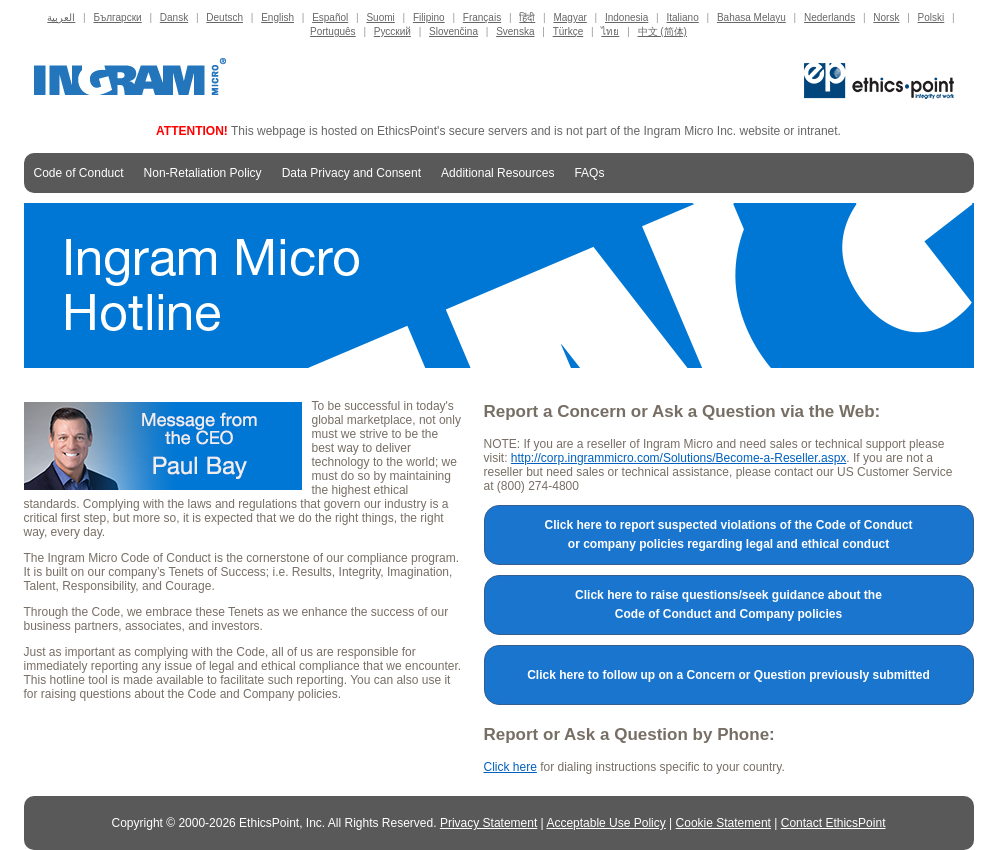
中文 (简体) (662, 31)
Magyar (569, 17)
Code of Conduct (79, 173)
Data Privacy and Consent (351, 173)
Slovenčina (453, 31)
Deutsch (224, 17)
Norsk (886, 17)
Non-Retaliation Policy (203, 173)
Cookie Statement (723, 823)
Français (482, 17)
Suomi (380, 17)
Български (117, 17)
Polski (931, 17)
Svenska (515, 31)
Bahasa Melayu (751, 17)
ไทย (610, 31)
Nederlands (829, 17)
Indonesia (626, 17)
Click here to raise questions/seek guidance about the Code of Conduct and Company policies (728, 604)
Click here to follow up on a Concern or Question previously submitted (728, 675)
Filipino (429, 17)
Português (333, 31)
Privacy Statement (488, 823)
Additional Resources (497, 177)
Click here (510, 767)
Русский (392, 31)
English (277, 17)
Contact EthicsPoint (833, 823)
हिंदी (527, 17)
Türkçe (568, 31)
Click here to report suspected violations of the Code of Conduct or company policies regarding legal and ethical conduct (728, 534)
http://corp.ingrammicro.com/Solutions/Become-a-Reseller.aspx (678, 458)
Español (330, 17)
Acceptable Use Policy (605, 823)
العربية (61, 17)
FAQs (589, 173)
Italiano (683, 17)
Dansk (174, 17)
